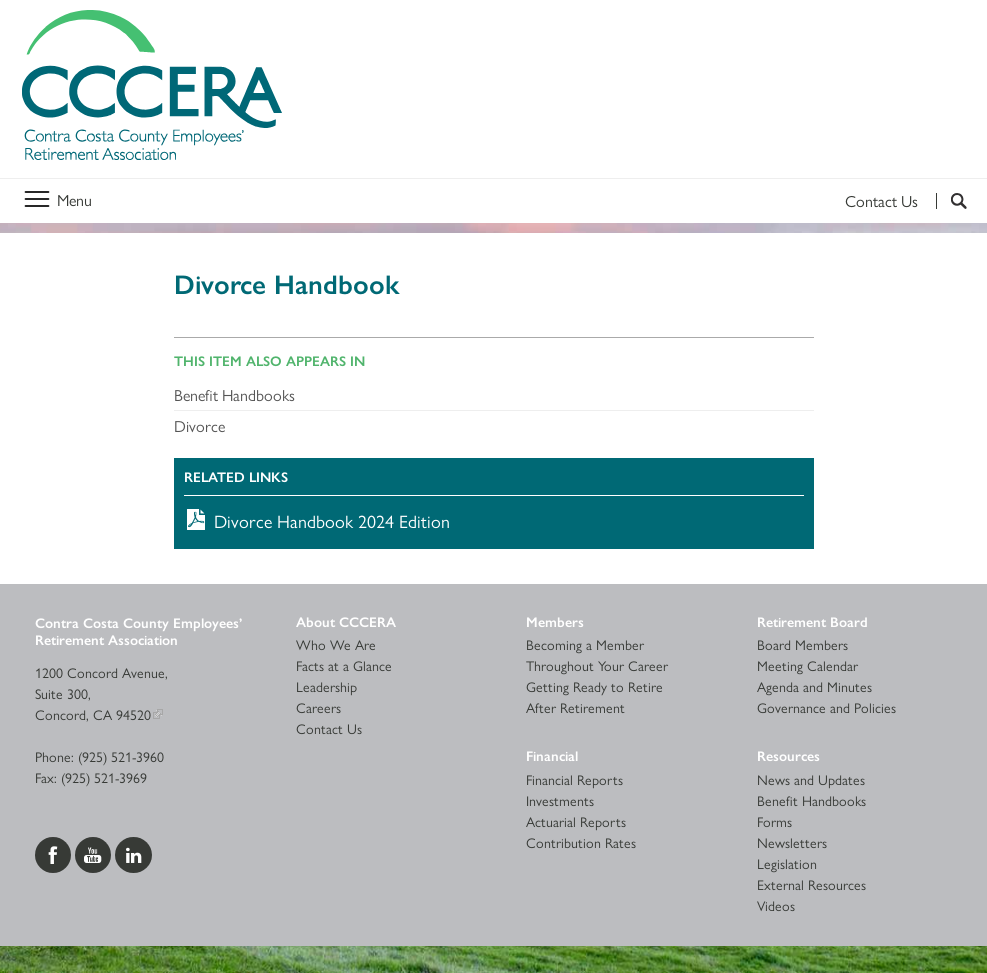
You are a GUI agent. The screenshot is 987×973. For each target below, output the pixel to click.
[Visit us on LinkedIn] (133, 852)
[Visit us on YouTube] (95, 852)
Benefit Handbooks (234, 394)
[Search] (951, 201)
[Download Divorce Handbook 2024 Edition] (494, 520)
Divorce (199, 425)
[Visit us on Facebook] (55, 852)
